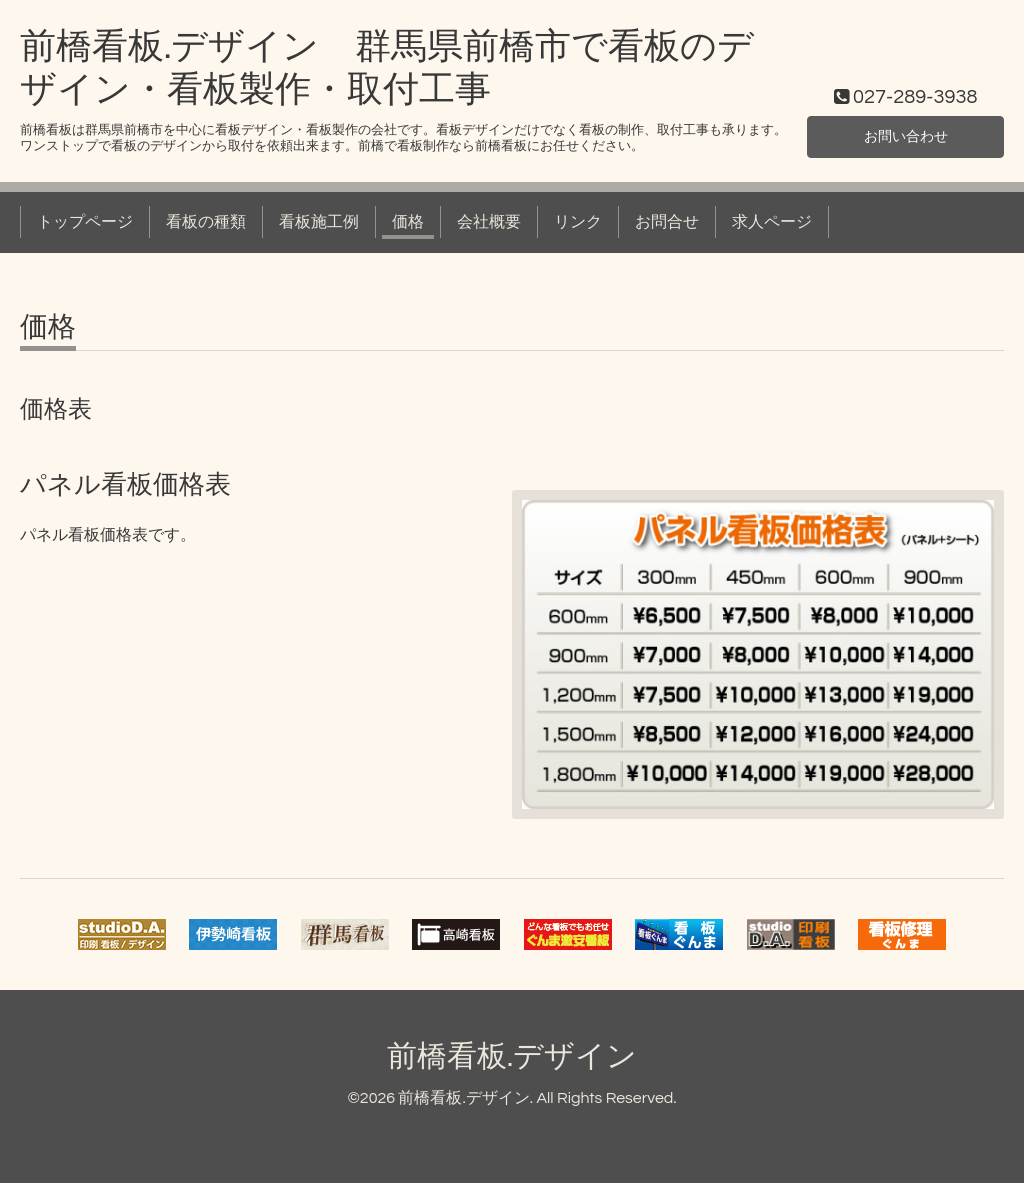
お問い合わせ (906, 135)
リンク (578, 222)
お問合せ (667, 222)
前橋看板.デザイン (512, 1056)
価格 (408, 222)
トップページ (85, 222)
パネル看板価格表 (125, 485)
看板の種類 (206, 222)
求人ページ (772, 222)
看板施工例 (319, 222)
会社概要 (489, 222)
